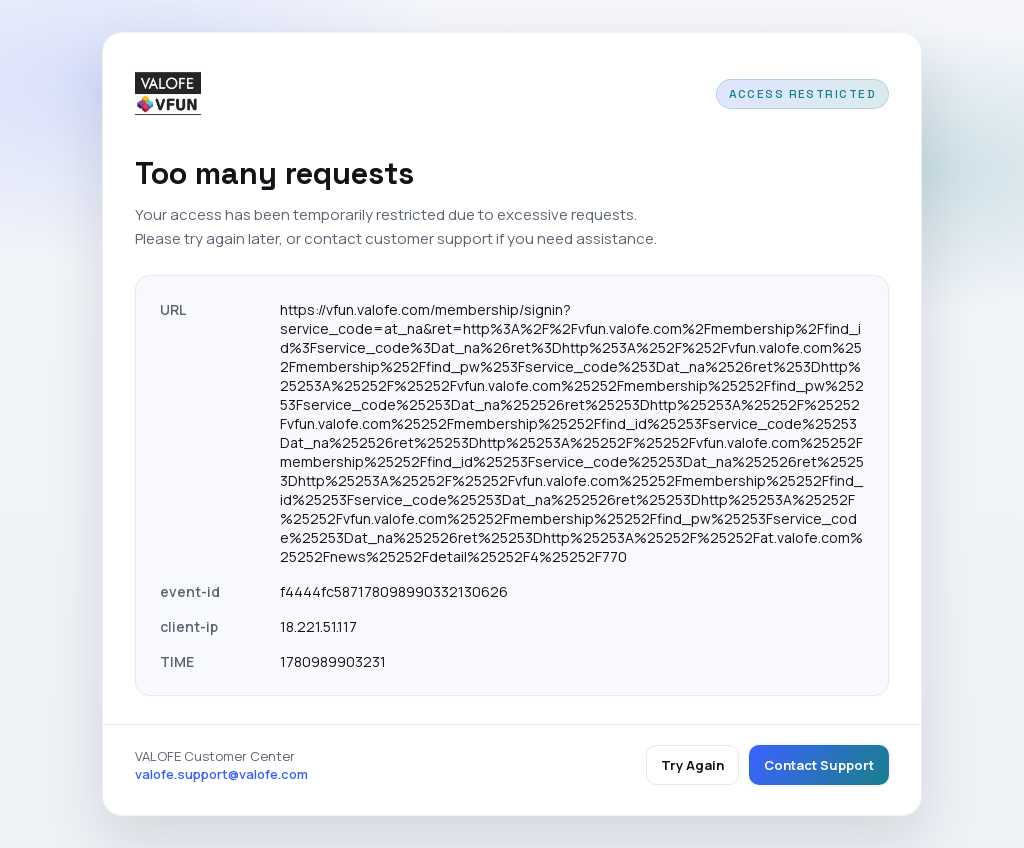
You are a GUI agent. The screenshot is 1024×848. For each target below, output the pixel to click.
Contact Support (819, 765)
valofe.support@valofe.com (221, 774)
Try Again (692, 765)
